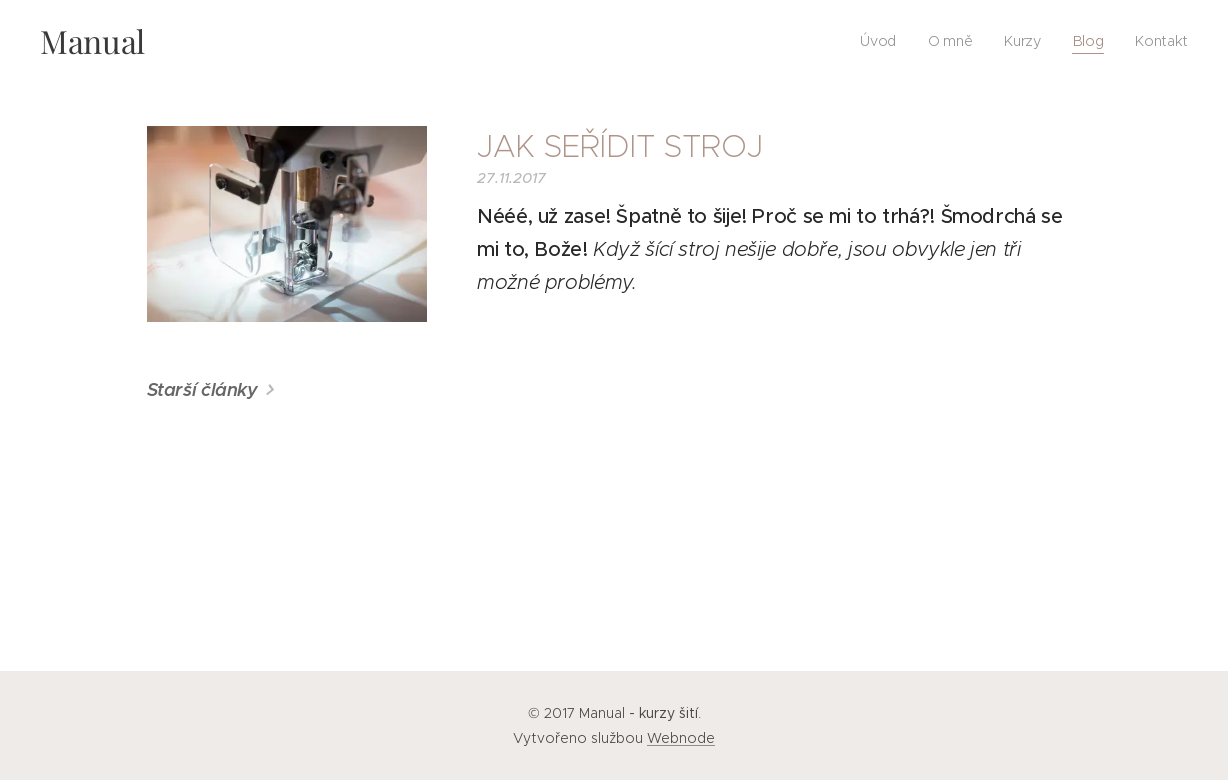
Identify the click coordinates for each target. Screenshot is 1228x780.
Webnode (681, 738)
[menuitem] (879, 41)
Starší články (202, 389)
